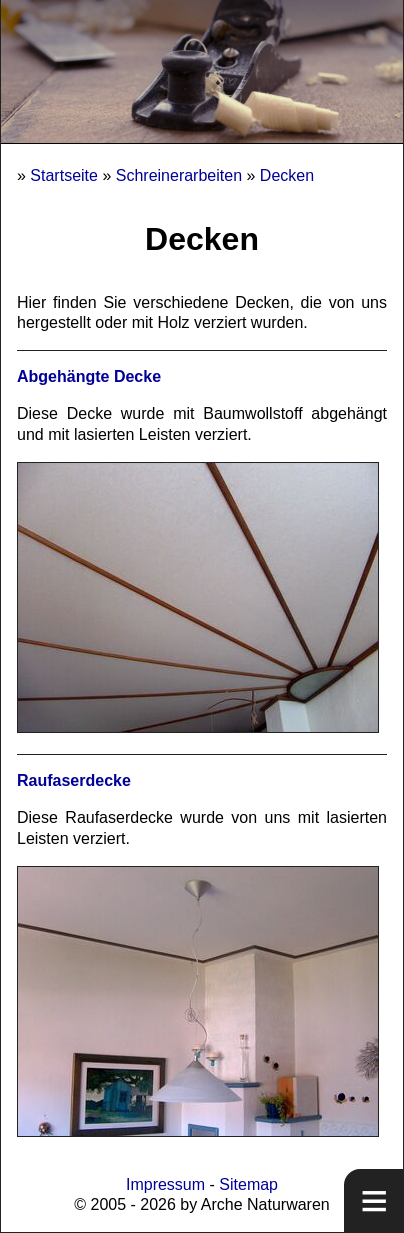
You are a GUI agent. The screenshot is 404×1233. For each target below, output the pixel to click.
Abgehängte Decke (89, 376)
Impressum (165, 1184)
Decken (287, 175)
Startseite (64, 175)
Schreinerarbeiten (179, 175)
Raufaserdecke (74, 780)
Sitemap (248, 1184)
